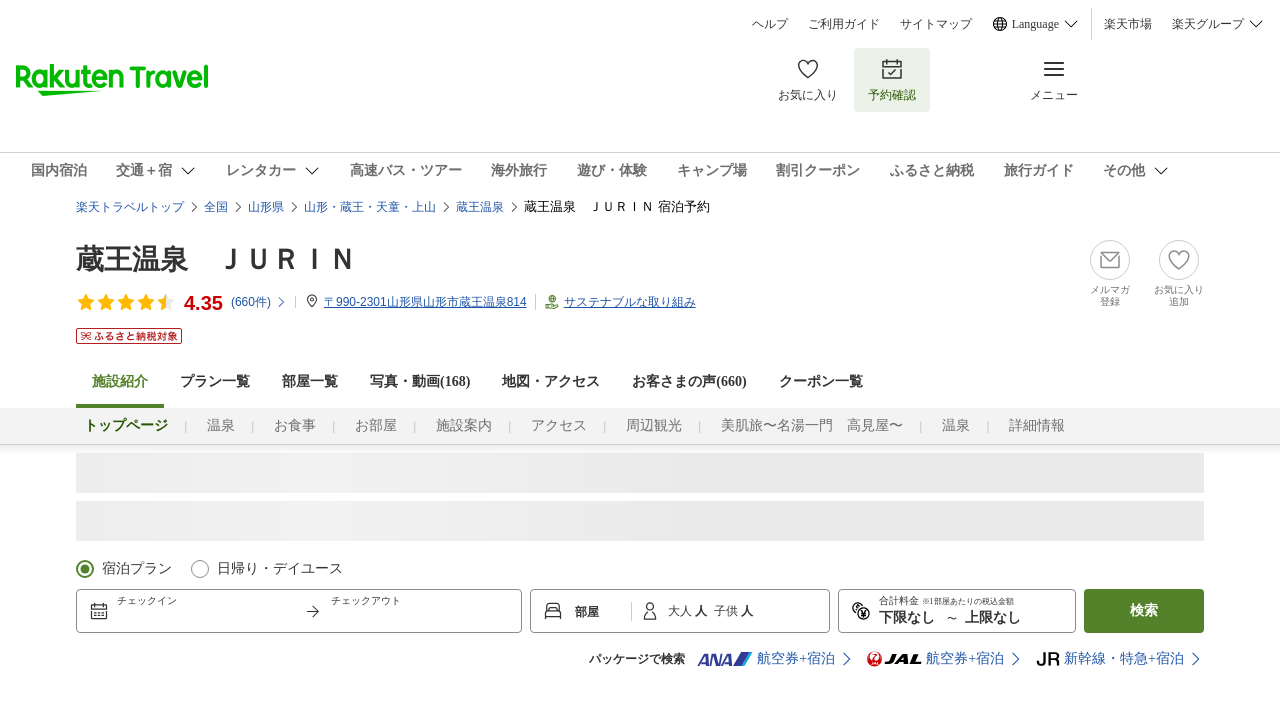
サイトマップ (936, 24)
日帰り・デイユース (280, 568)
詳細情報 (1037, 425)
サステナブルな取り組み (630, 302)
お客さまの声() (689, 381)
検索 (1144, 610)
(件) (259, 302)
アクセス (559, 425)
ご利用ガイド (844, 24)
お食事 (295, 425)
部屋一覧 (310, 381)
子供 (727, 611)
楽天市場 (1128, 24)
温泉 (221, 425)
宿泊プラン (137, 568)
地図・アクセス (551, 381)
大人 (681, 611)
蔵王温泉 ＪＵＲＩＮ (216, 259)
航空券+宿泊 (766, 659)
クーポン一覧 (821, 381)
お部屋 (376, 425)
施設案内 (464, 425)
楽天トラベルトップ (130, 207)
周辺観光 (654, 425)
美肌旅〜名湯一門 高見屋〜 (812, 425)
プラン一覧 (215, 381)
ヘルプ (770, 24)
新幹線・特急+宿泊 (1110, 659)
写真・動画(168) (420, 381)
